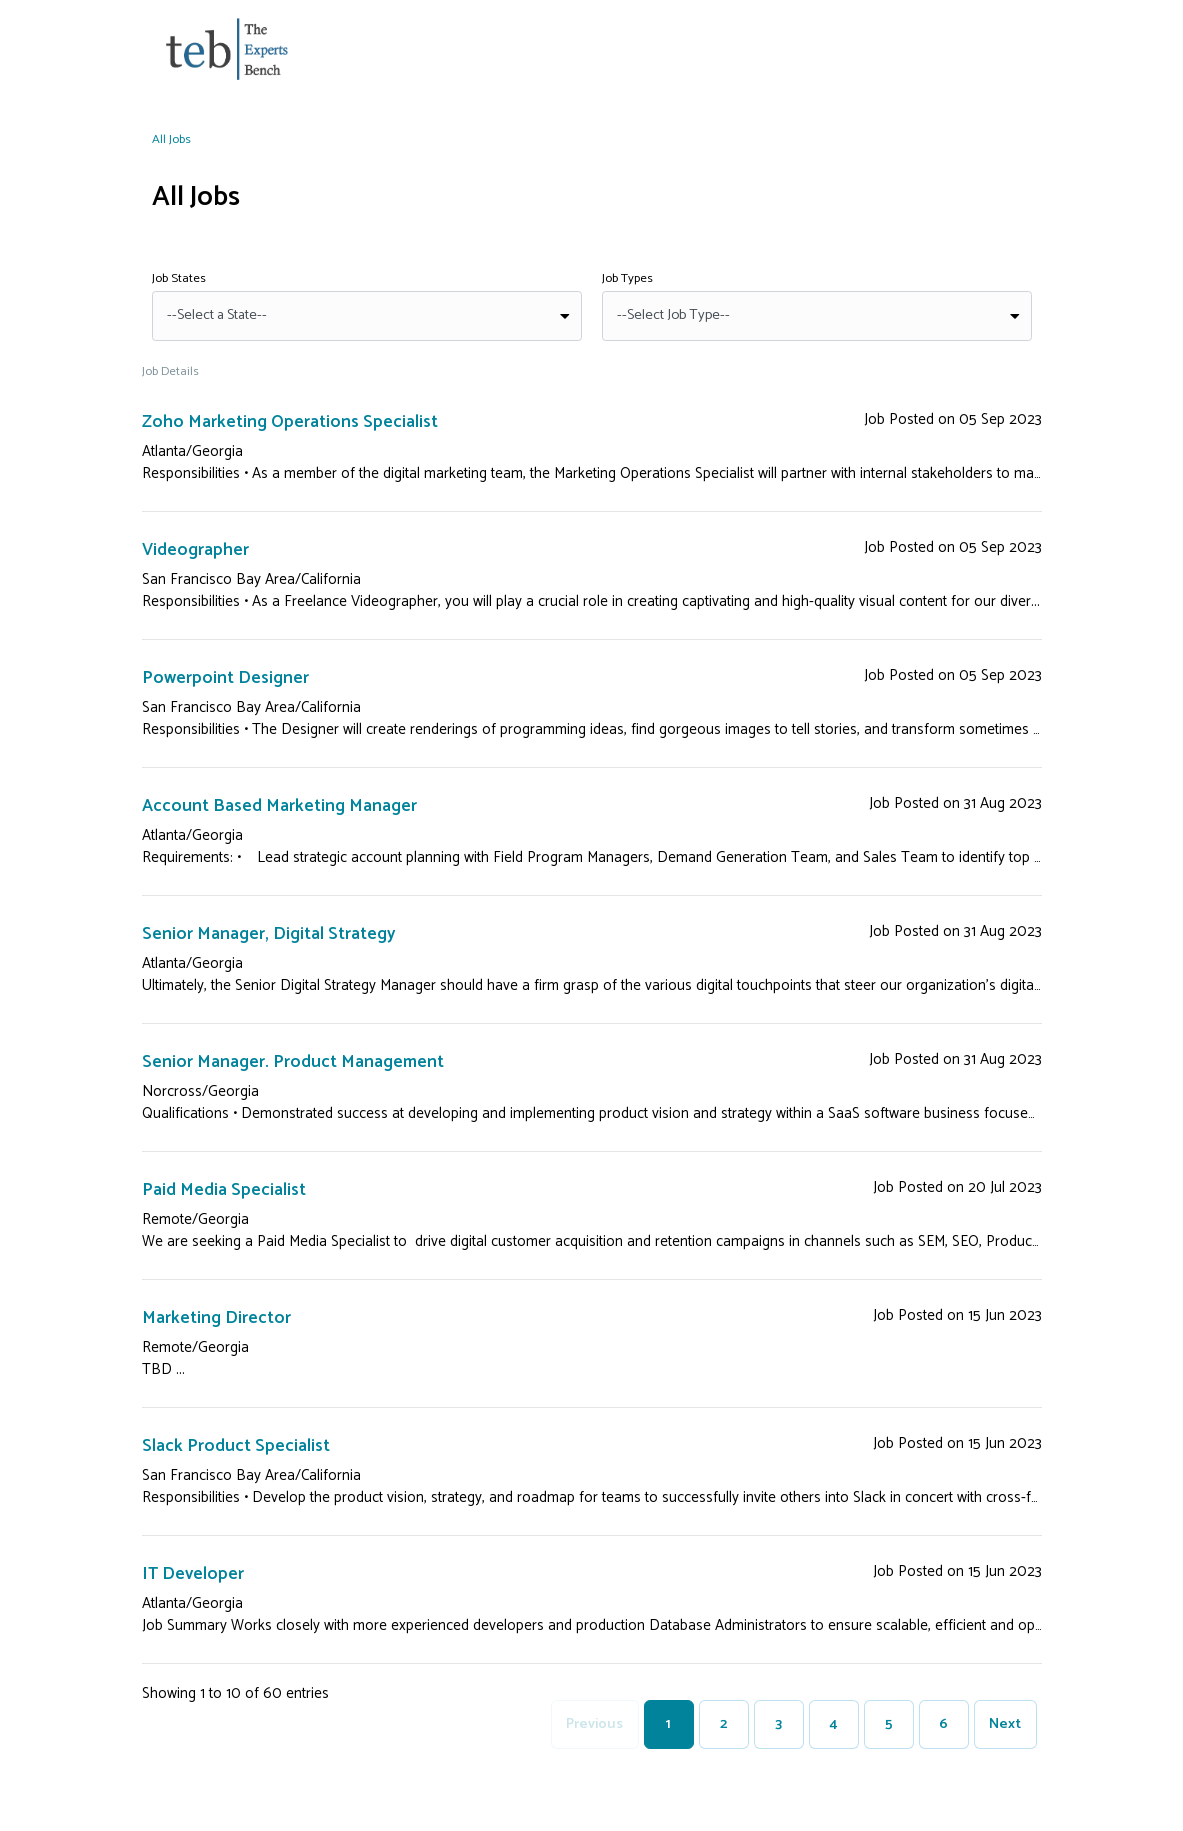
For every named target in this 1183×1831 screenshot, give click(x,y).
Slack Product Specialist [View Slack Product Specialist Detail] (236, 1446)
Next (1005, 1724)
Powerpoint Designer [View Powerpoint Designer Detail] (226, 678)
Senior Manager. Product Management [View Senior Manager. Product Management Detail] (295, 1062)
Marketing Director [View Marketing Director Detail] (217, 1318)
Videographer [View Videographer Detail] (196, 550)
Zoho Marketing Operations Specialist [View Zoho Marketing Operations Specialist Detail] (292, 422)
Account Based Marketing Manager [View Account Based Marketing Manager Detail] (281, 806)
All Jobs (171, 139)
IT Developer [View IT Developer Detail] (194, 1574)
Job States (179, 278)
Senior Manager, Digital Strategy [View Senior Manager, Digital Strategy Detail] (269, 934)
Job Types (627, 278)
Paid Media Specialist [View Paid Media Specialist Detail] (225, 1190)
